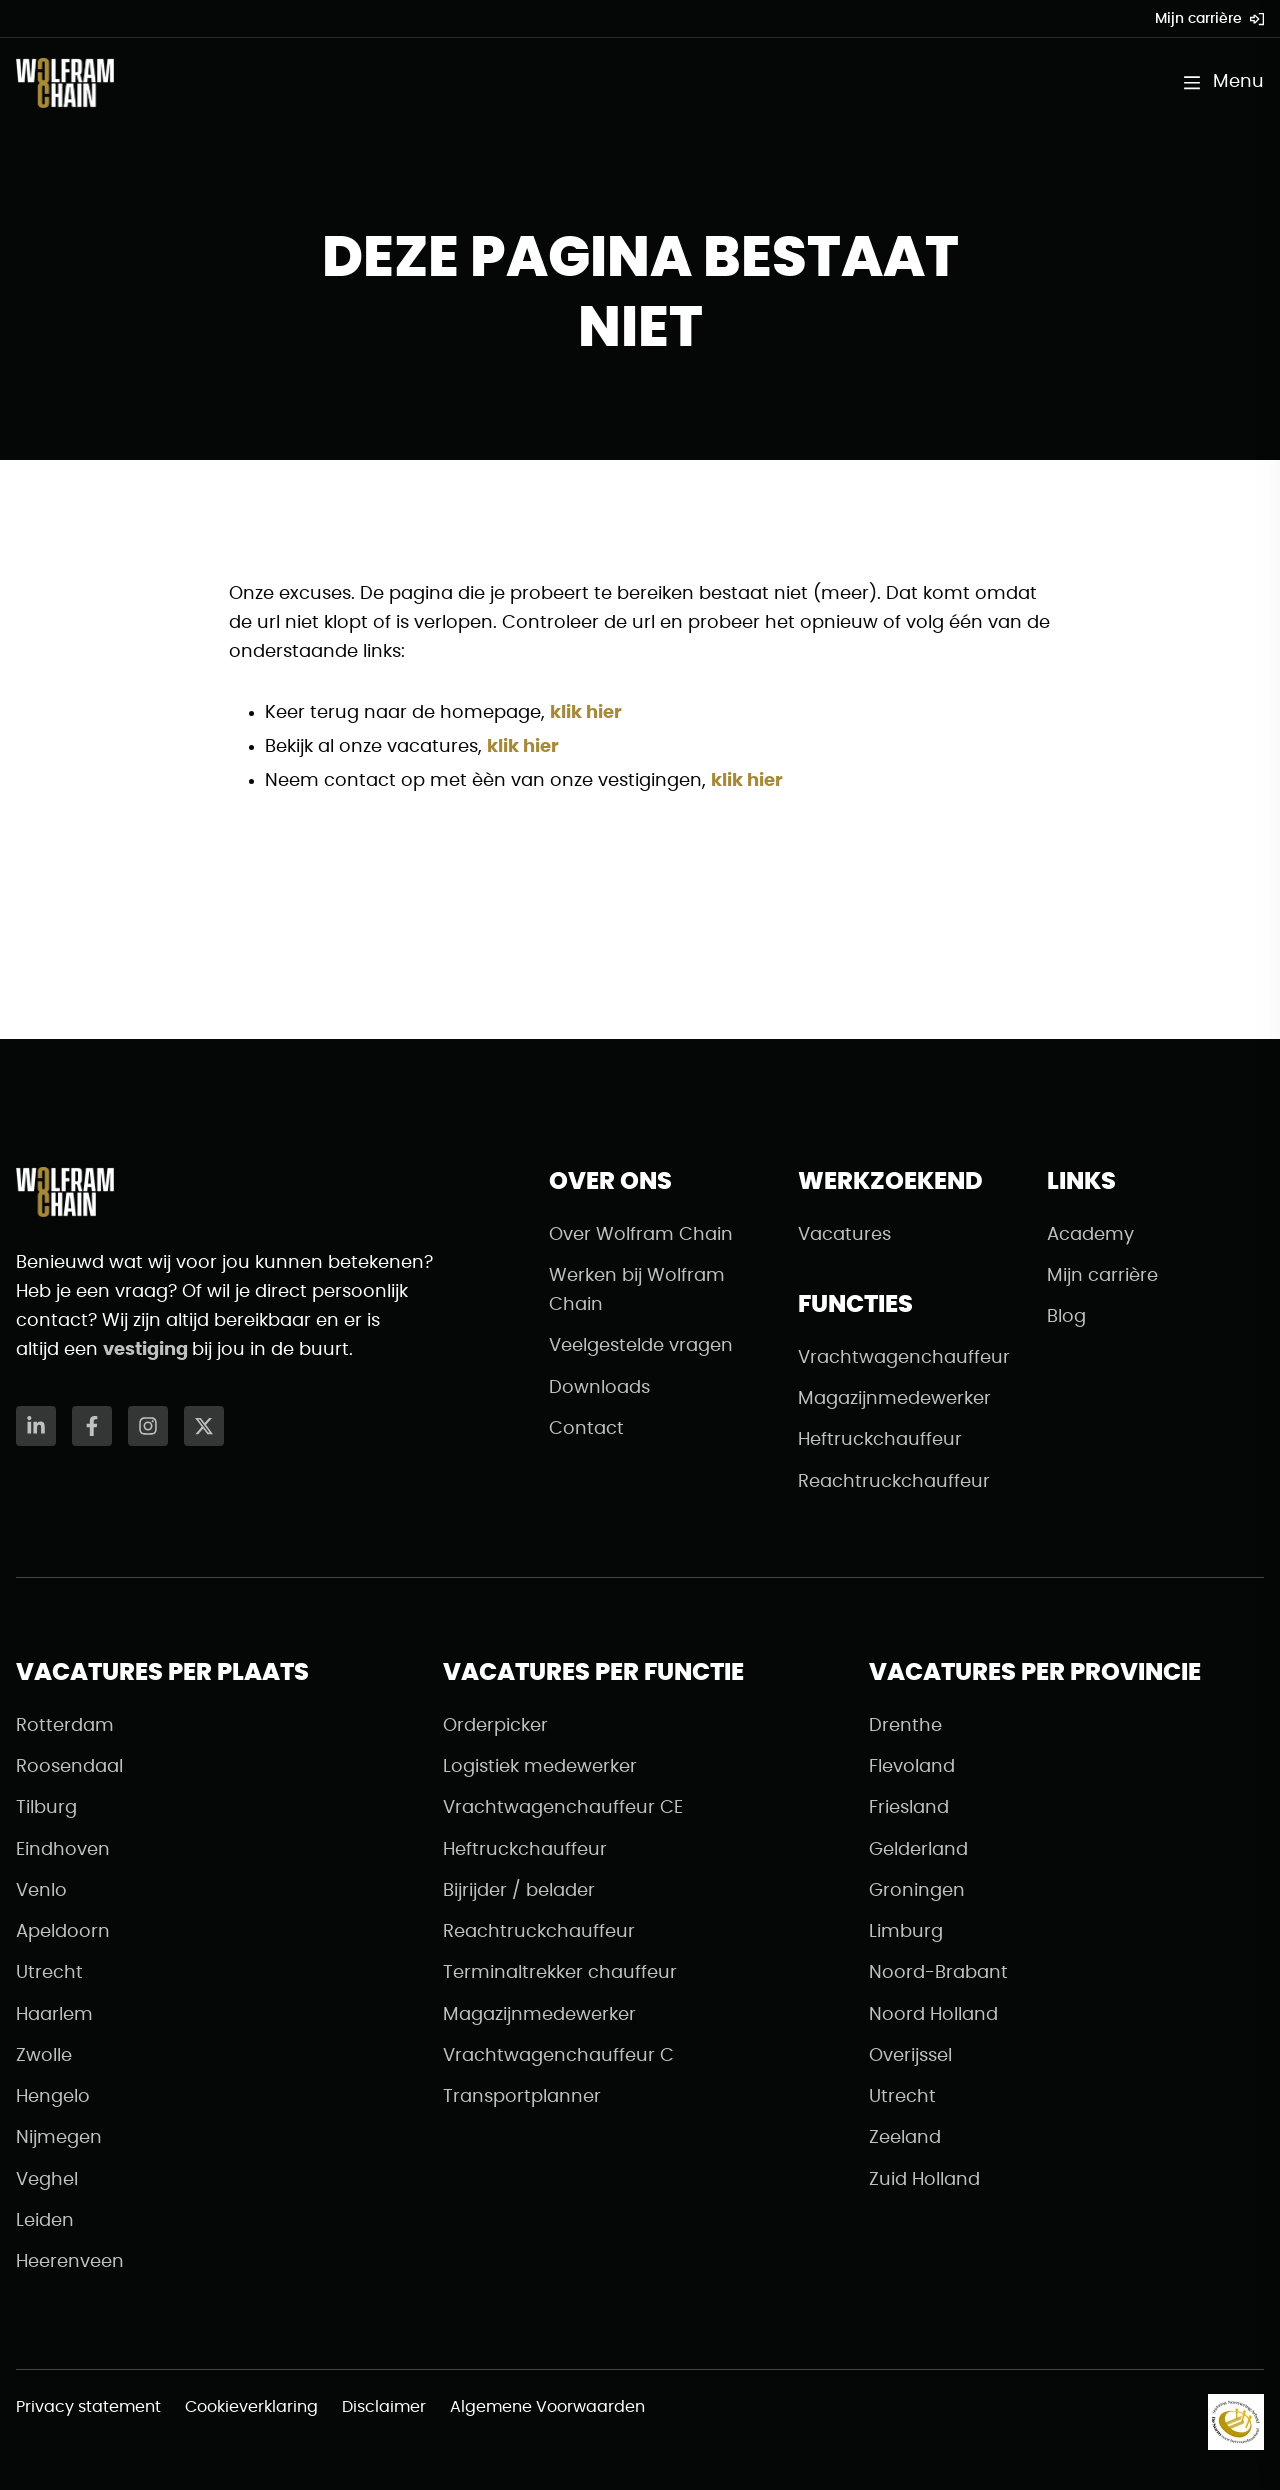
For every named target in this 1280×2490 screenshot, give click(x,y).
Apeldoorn (63, 1932)
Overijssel (910, 2056)
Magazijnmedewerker (894, 1399)
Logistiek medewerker (540, 1767)
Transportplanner (522, 2097)
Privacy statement (88, 2407)
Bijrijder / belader (519, 1891)
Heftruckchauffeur (880, 1440)
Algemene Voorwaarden (547, 2407)
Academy (1090, 1235)
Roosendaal (69, 1767)
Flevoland (912, 1767)
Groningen (917, 1891)
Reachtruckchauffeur (894, 1482)
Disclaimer (384, 2407)
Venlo (41, 1891)
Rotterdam (65, 1726)
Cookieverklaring (251, 2407)
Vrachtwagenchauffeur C (558, 2056)
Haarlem (54, 2015)
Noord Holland (933, 2015)
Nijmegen (59, 2138)
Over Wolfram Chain (641, 1235)
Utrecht (49, 1973)
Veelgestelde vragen (641, 1346)
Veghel (47, 2180)
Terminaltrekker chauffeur (560, 1973)
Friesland (909, 1808)
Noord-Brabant (938, 1973)
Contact (586, 1429)
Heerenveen (70, 2262)
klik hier (586, 713)
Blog (1066, 1317)
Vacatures (844, 1235)
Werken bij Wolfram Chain (637, 1290)
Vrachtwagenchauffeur (904, 1358)
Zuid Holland (924, 2180)
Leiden (45, 2221)
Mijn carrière (1209, 19)
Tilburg (46, 1808)
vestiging (147, 1350)
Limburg (906, 1932)
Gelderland (918, 1850)
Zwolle (44, 2056)
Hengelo (53, 2097)
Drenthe (905, 1726)
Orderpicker (495, 1726)
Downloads (599, 1388)
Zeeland (905, 2138)
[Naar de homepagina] (65, 83)
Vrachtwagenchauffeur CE (563, 1808)
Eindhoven (63, 1850)
